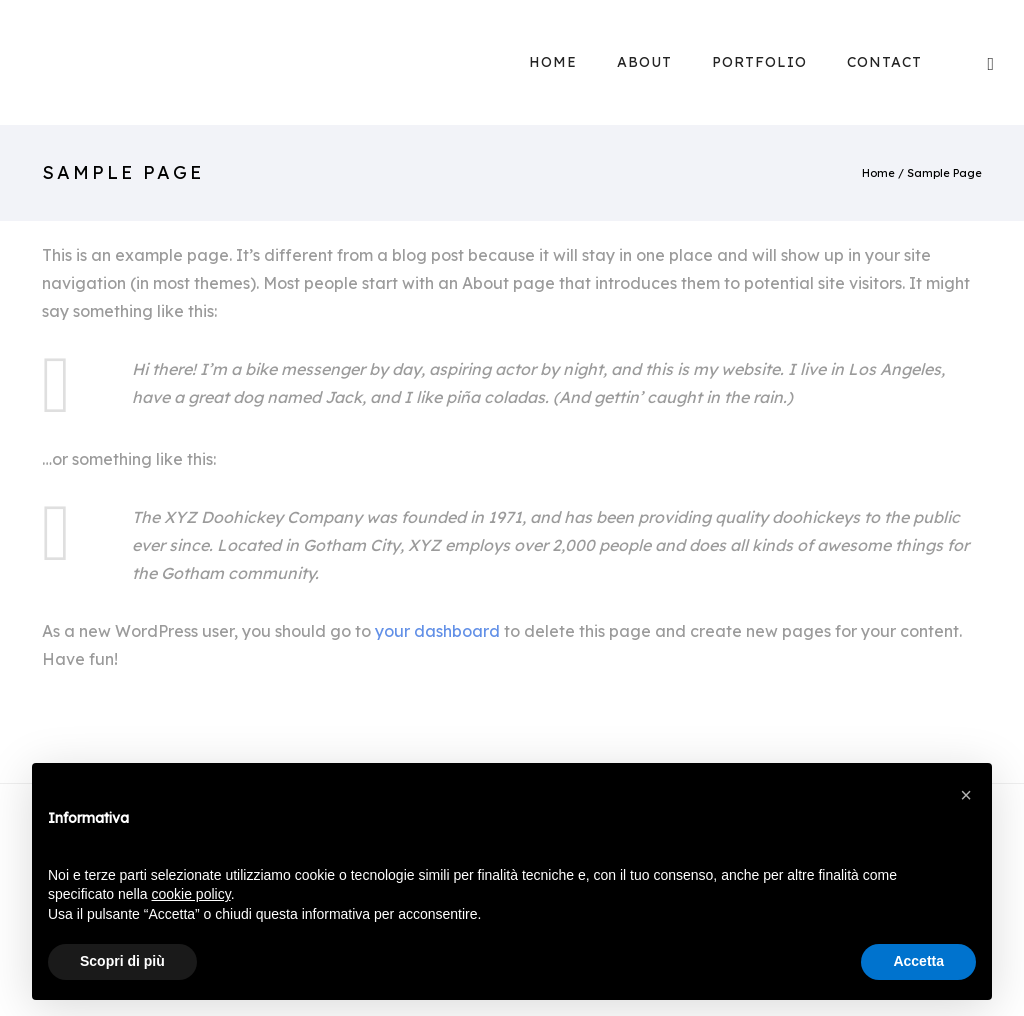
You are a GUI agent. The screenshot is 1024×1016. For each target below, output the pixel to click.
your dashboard (437, 631)
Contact (884, 62)
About (644, 62)
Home (553, 62)
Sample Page (944, 173)
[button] (966, 795)
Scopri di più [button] (122, 961)
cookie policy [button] (191, 894)
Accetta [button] (918, 961)
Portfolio (759, 62)
